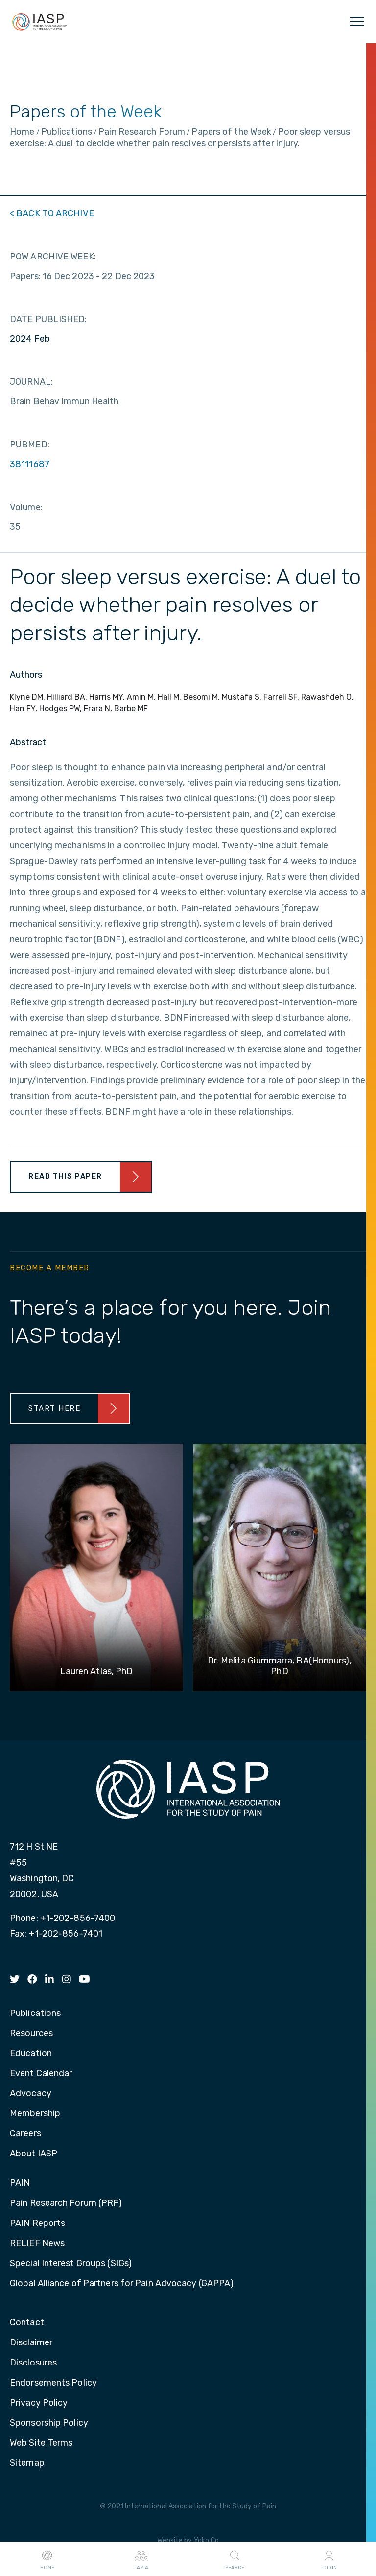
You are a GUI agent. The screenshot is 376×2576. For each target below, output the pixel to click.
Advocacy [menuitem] (30, 2094)
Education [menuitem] (31, 2054)
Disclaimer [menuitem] (31, 2343)
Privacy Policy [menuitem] (39, 2403)
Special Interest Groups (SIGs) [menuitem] (71, 2264)
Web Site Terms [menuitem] (41, 2443)
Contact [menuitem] (27, 2323)
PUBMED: (29, 444)
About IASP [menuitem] (33, 2154)
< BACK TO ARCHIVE (52, 213)
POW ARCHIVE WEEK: (53, 256)
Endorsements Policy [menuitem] (53, 2383)
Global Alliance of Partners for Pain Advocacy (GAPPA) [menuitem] (122, 2284)
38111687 (29, 464)
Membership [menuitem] (35, 2114)
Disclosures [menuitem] (33, 2363)
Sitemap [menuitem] (27, 2463)
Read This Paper (65, 1176)
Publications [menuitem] (35, 2013)
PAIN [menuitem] (20, 2183)
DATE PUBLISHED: (48, 319)
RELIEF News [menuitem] (37, 2243)
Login (329, 2559)
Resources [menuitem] (31, 2033)
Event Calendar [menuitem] (41, 2074)
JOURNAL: (31, 381)
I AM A (141, 2559)
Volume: (26, 507)
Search (235, 2559)
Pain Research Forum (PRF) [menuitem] (66, 2203)
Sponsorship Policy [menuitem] (49, 2423)
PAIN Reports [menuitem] (37, 2223)
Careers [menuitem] (25, 2134)
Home (47, 2559)
